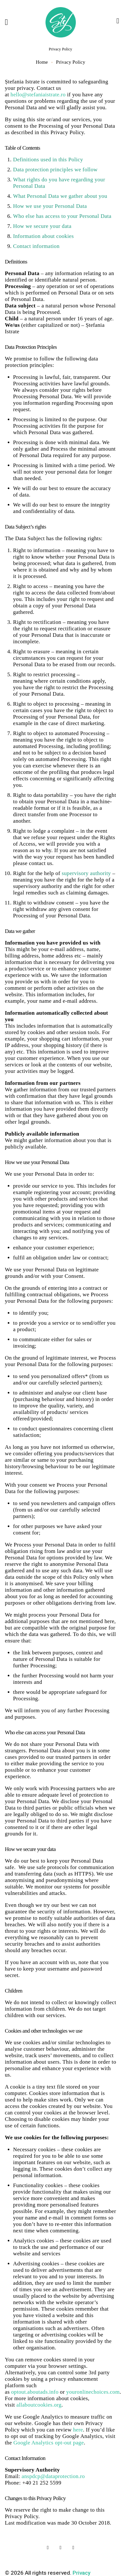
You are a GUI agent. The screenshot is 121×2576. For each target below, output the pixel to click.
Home (42, 62)
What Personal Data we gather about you (60, 196)
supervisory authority (86, 873)
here (78, 2430)
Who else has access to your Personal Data (62, 216)
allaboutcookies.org (39, 2405)
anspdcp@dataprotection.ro (53, 2476)
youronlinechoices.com (93, 2392)
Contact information (36, 246)
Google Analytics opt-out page (48, 2443)
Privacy (81, 2573)
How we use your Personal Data (50, 206)
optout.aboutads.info (34, 2392)
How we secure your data (42, 226)
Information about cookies (43, 236)
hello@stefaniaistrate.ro (38, 94)
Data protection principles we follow (55, 169)
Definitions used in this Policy (48, 159)
